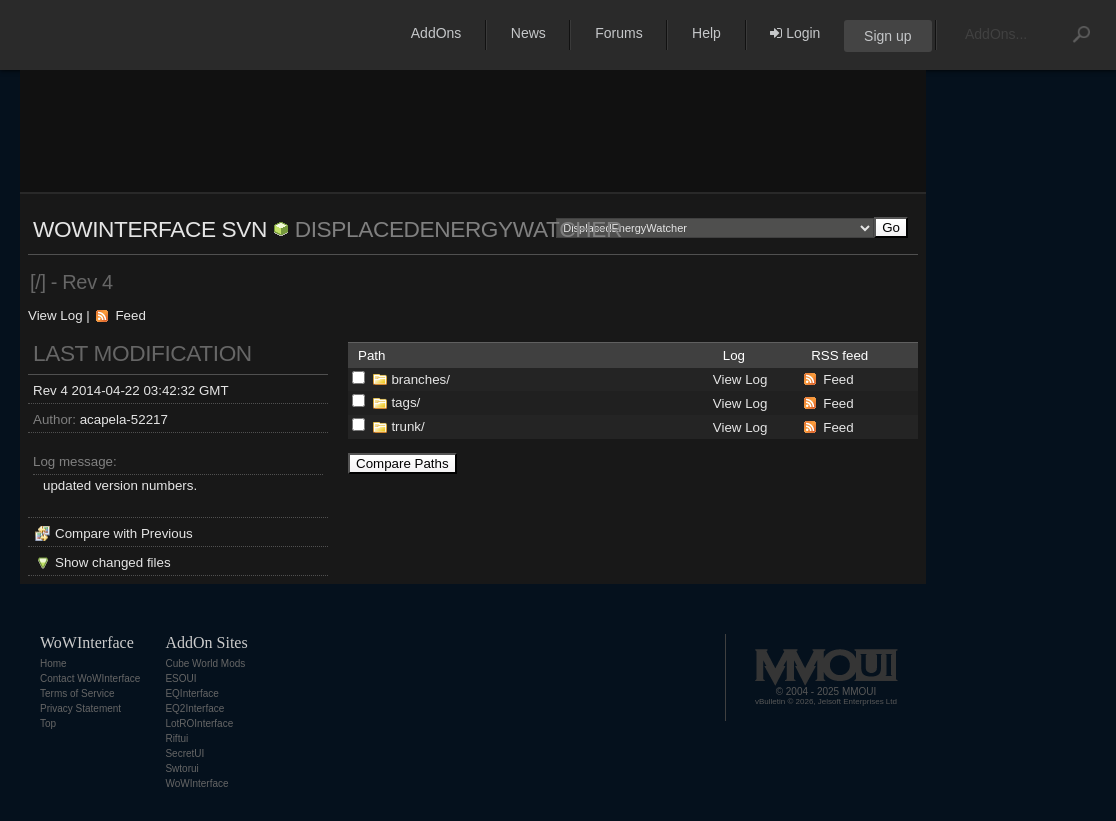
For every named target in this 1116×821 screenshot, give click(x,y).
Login (795, 33)
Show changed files (113, 562)
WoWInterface (196, 783)
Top (48, 723)
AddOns (436, 33)
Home (53, 663)
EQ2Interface (194, 708)
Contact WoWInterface (90, 678)
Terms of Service (77, 693)
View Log (55, 315)
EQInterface (191, 693)
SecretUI (184, 753)
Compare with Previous (124, 533)
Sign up (887, 36)
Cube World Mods (205, 663)
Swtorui (181, 768)
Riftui (176, 738)
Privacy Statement (80, 708)
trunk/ (407, 426)
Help (706, 33)
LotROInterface (199, 723)
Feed (130, 315)
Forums (618, 33)
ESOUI (180, 678)
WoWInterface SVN (150, 229)
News (528, 33)
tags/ (405, 402)
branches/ (420, 379)
